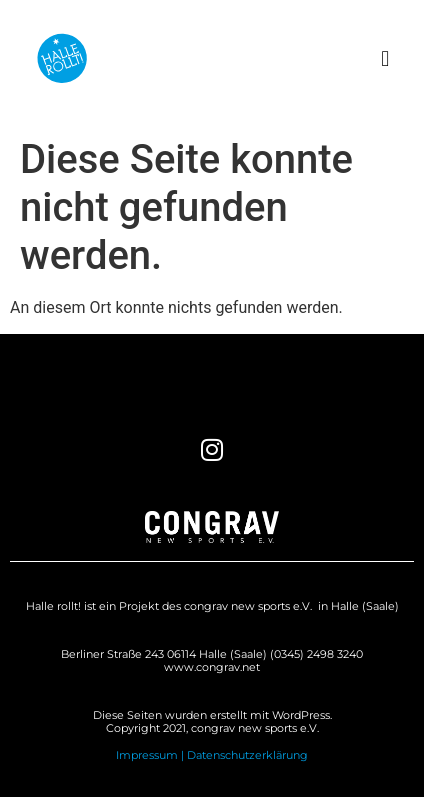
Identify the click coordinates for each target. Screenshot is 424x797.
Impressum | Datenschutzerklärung (212, 755)
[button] (385, 58)
